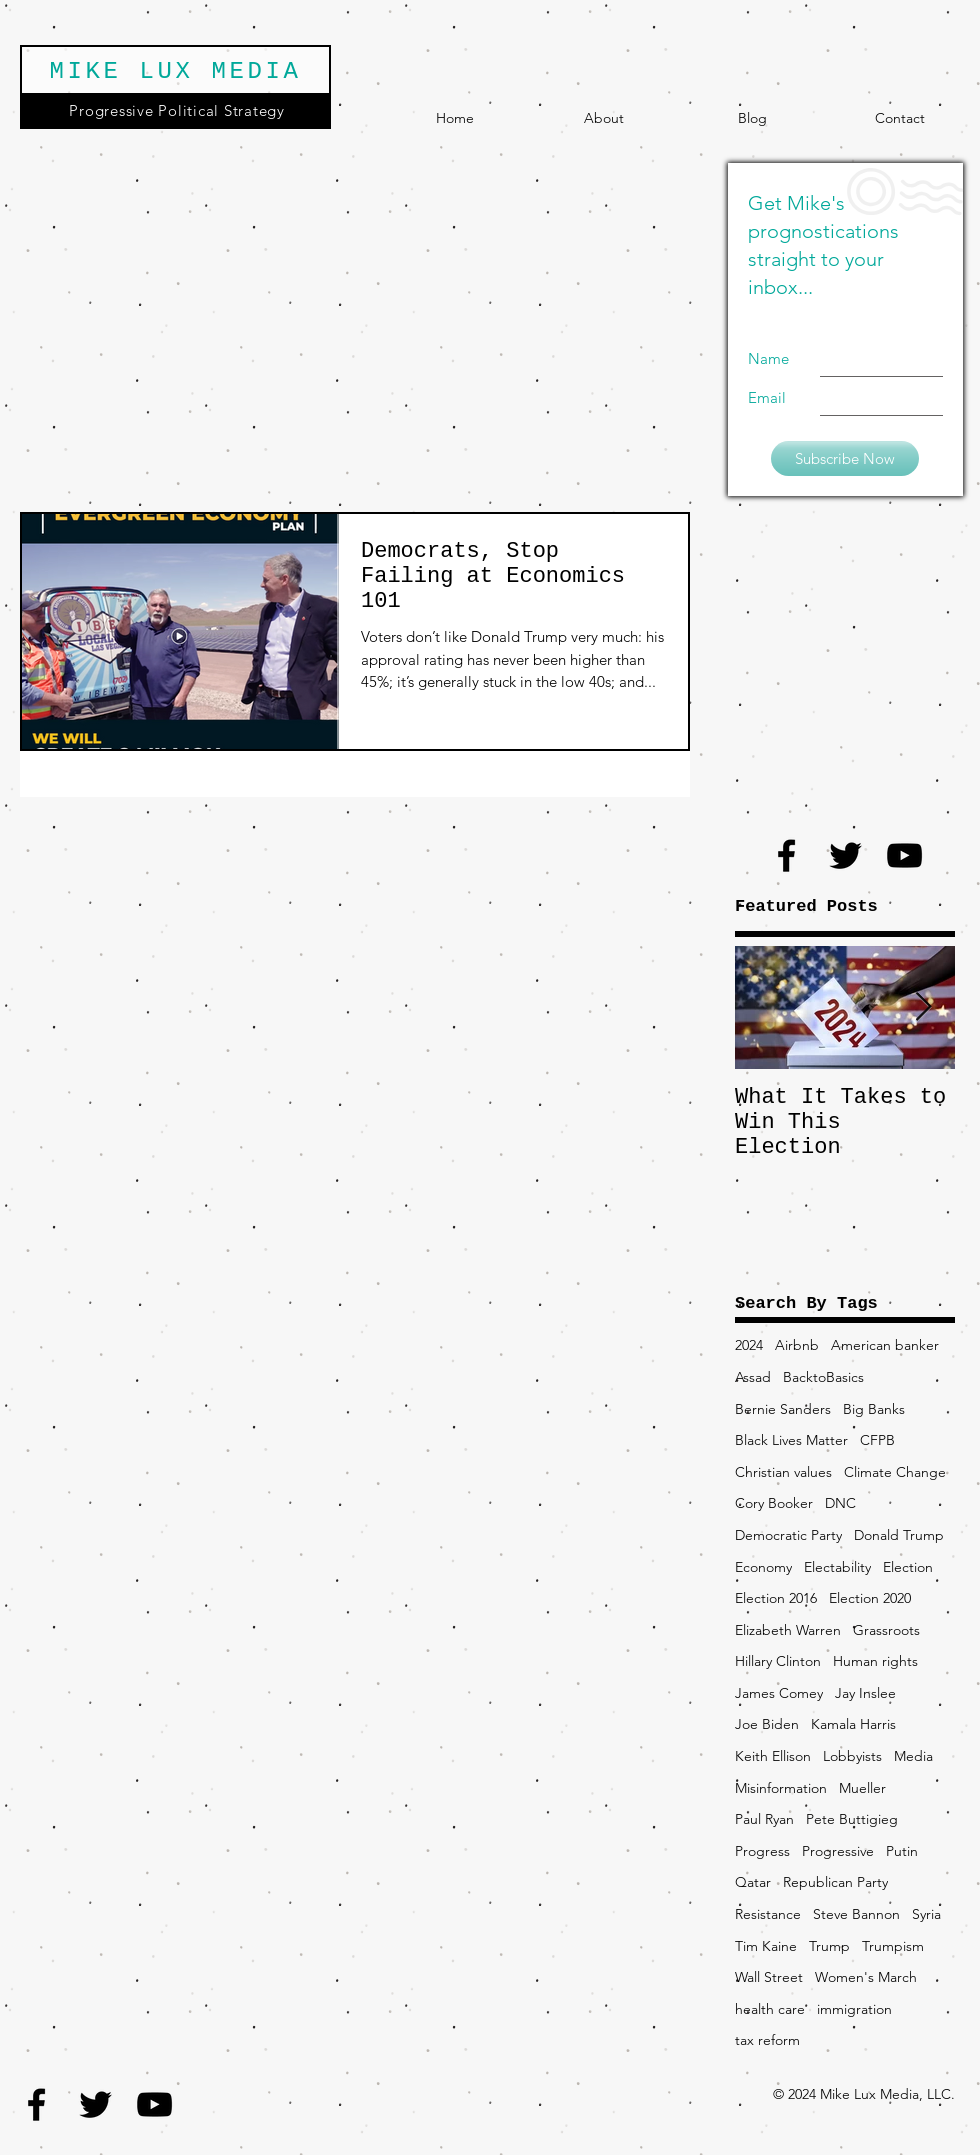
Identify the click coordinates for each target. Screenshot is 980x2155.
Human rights (875, 1661)
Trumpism (893, 1946)
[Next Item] (923, 1007)
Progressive (838, 1851)
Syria (926, 1914)
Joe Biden (767, 1724)
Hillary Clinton (778, 1661)
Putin (902, 1851)
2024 (749, 1345)
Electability (837, 1567)
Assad (753, 1377)
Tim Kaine (766, 1946)
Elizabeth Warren (788, 1630)
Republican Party (835, 1882)
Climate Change (895, 1472)
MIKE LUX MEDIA (175, 71)
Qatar (753, 1882)
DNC (840, 1503)
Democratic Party (788, 1535)
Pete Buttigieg (852, 1819)
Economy (763, 1567)
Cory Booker (774, 1503)
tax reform (767, 2040)
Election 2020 (870, 1598)
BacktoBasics (823, 1377)
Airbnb (797, 1345)
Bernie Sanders (783, 1409)
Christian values (783, 1472)
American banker (885, 1345)
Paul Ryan (764, 1819)
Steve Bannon (856, 1914)
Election (908, 1567)
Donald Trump (899, 1535)
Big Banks (874, 1409)
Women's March (866, 1977)
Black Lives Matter (791, 1440)
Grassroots (886, 1630)
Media (913, 1756)
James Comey (779, 1693)
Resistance (768, 1914)
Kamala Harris (853, 1724)
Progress (762, 1851)
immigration (854, 2009)
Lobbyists (852, 1756)
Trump (829, 1946)
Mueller (862, 1788)
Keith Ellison (773, 1756)
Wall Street (769, 1977)
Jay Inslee (865, 1693)
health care (770, 2009)
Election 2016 (776, 1598)
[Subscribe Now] (845, 458)
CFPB (877, 1440)
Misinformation (781, 1788)
